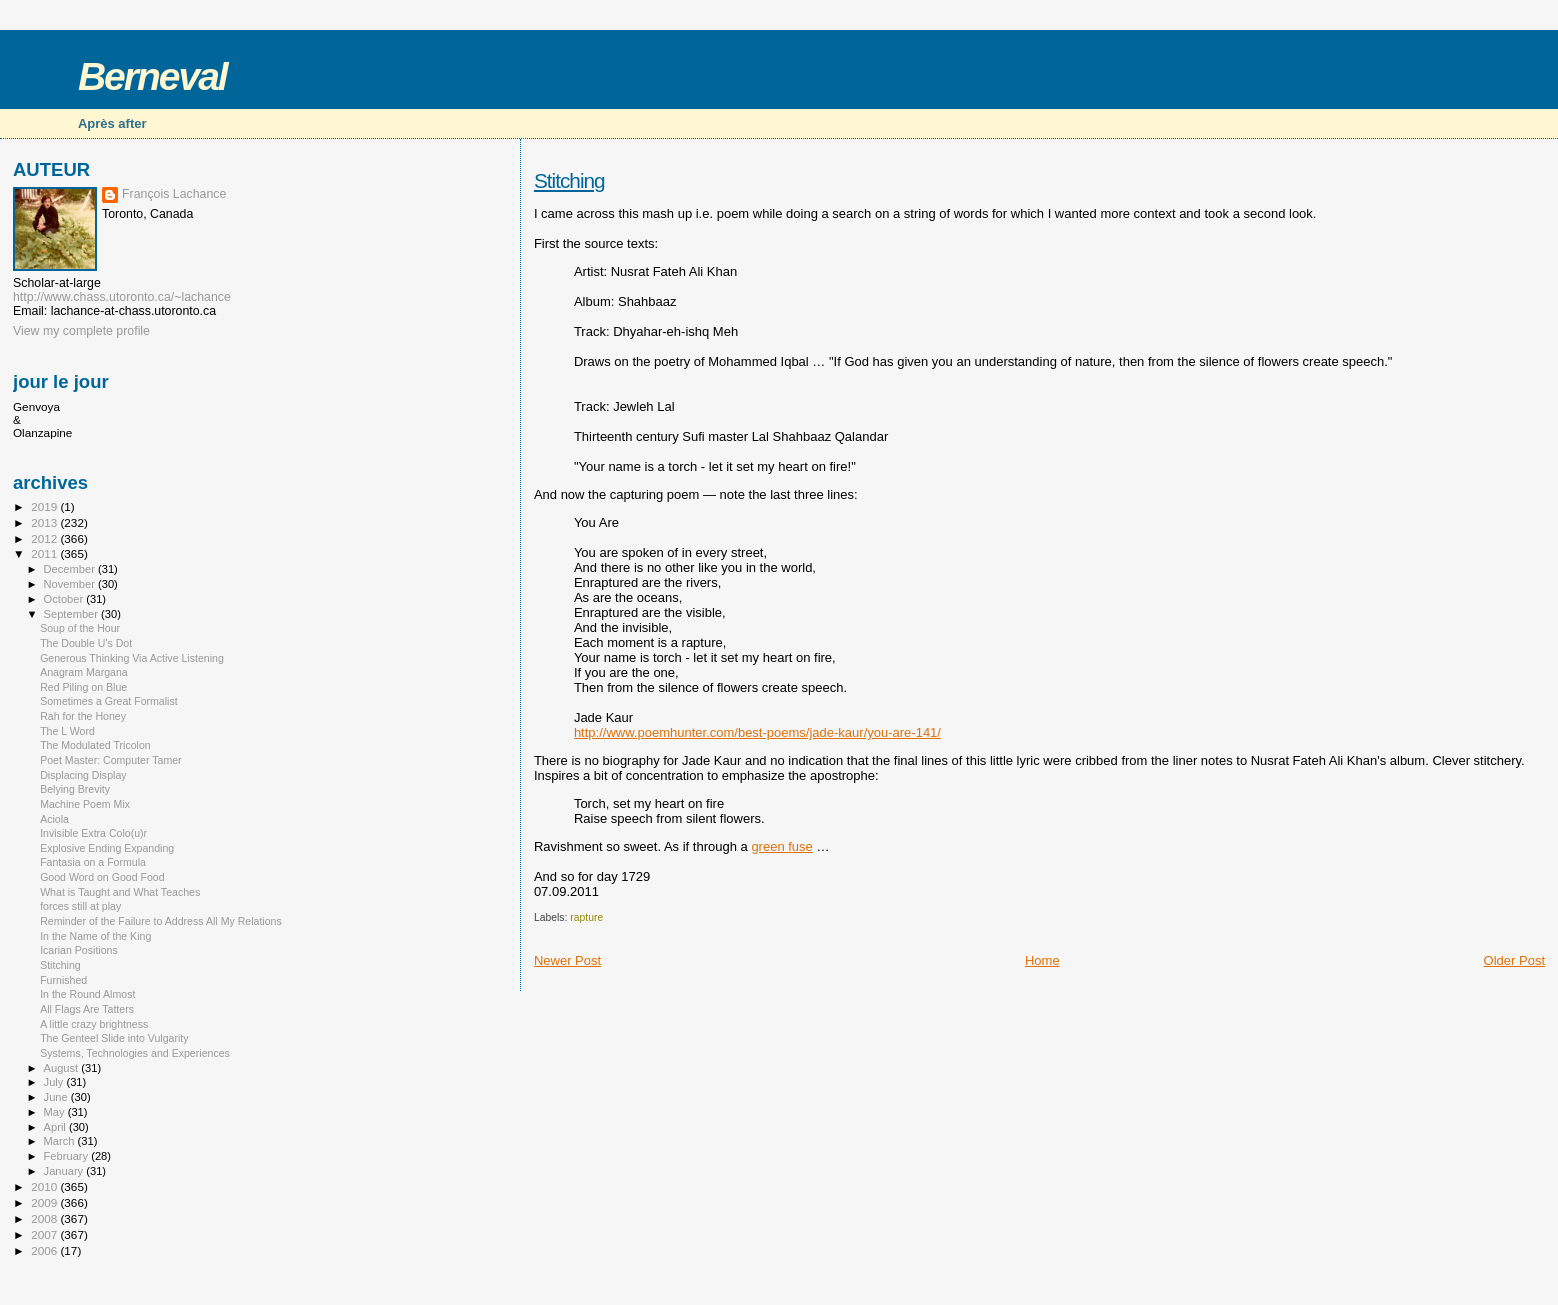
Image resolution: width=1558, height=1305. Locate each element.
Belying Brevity (75, 789)
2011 (45, 553)
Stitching (569, 180)
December (71, 569)
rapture (586, 917)
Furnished (63, 980)
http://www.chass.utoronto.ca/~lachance (122, 297)
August (63, 1068)
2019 (45, 506)
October (65, 599)
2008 (45, 1218)
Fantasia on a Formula (93, 862)
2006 (45, 1250)
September (73, 614)
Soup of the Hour (80, 628)
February (68, 1156)
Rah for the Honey (83, 716)
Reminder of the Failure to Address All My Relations (161, 921)
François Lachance (174, 194)
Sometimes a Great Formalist (109, 701)
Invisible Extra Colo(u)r (93, 833)
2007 (45, 1234)
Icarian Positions (79, 950)
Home (1042, 960)
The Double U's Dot (86, 643)
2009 (45, 1202)
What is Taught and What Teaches (120, 892)
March (61, 1141)
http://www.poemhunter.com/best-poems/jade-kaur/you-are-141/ (757, 732)
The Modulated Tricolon (95, 745)
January (65, 1171)
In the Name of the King (95, 936)
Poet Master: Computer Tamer (111, 760)
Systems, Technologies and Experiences (135, 1053)
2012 (45, 538)
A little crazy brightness (94, 1024)
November (71, 584)
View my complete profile (81, 331)
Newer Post (567, 960)
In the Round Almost (87, 994)
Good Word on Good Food (102, 877)
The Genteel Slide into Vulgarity (114, 1038)
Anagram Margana (84, 672)
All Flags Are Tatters (87, 1009)
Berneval (152, 76)
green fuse (781, 846)
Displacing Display (83, 775)
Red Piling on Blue (83, 687)
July (55, 1082)
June (57, 1097)
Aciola (54, 819)
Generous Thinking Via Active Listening (132, 658)
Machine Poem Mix (85, 804)
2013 (45, 522)
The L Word (67, 731)
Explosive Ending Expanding (107, 848)
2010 (45, 1186)
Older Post (1514, 960)
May (56, 1112)
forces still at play (80, 906)
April (56, 1127)
